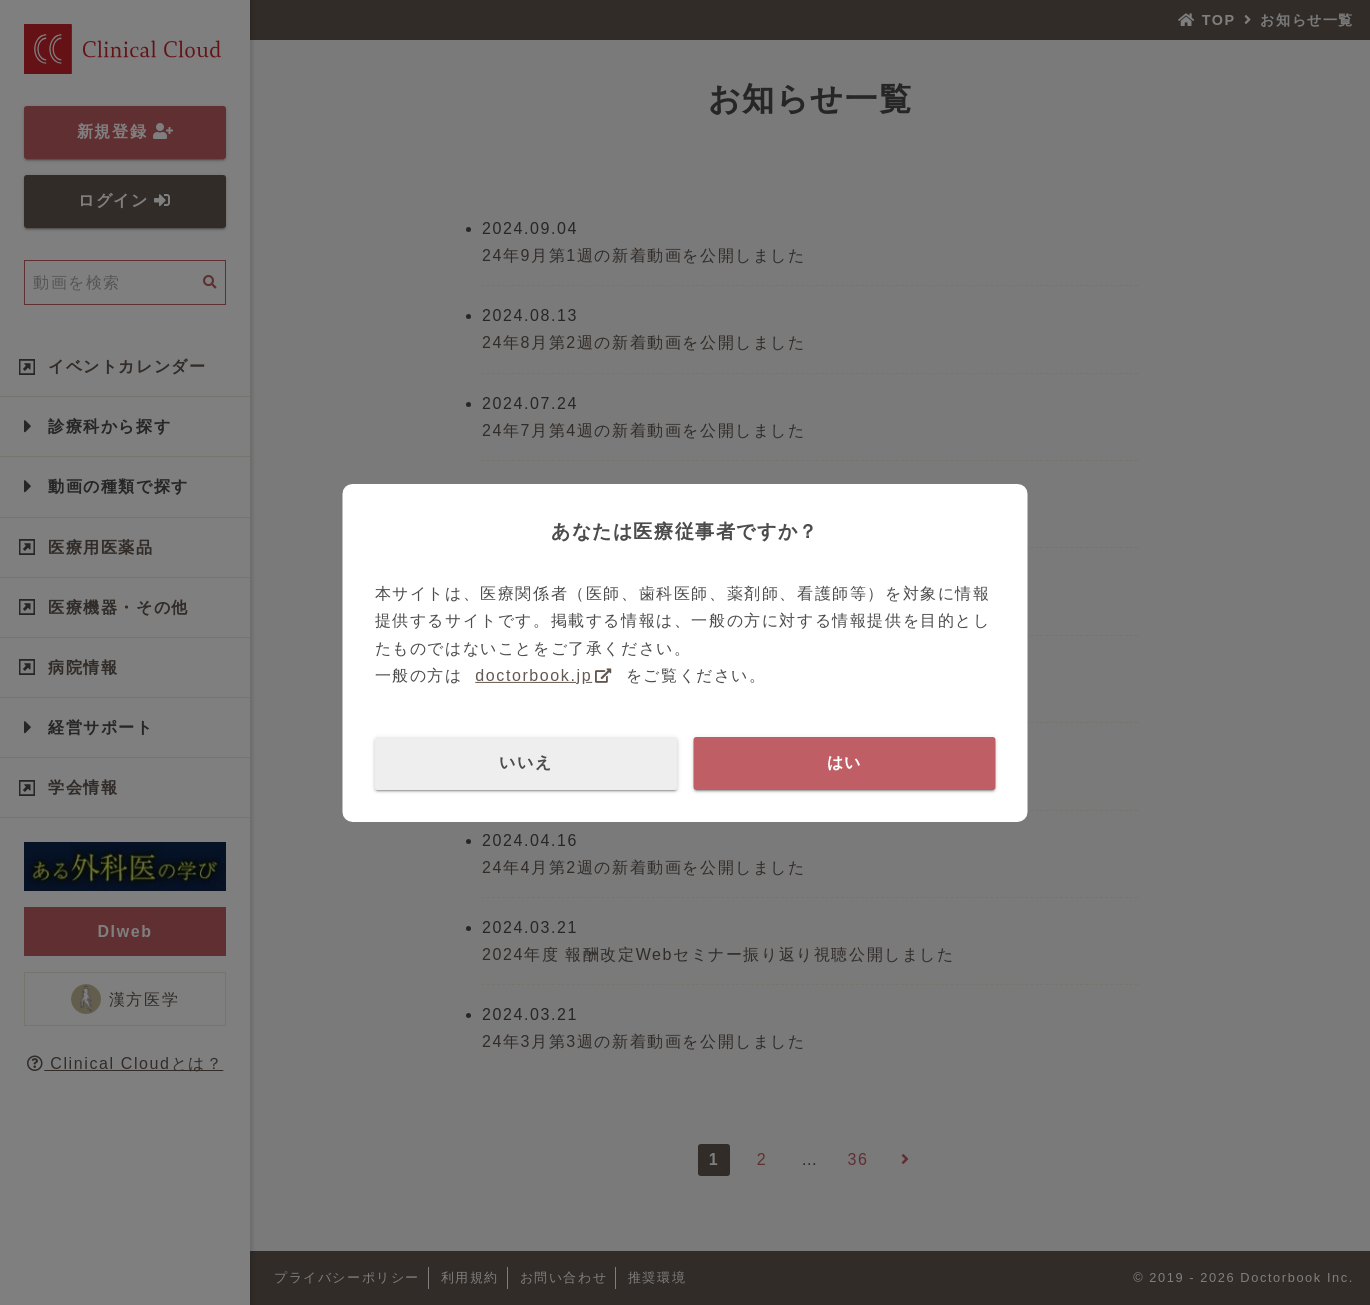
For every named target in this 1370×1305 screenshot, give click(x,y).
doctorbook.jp (533, 675)
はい (844, 762)
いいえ (525, 762)
